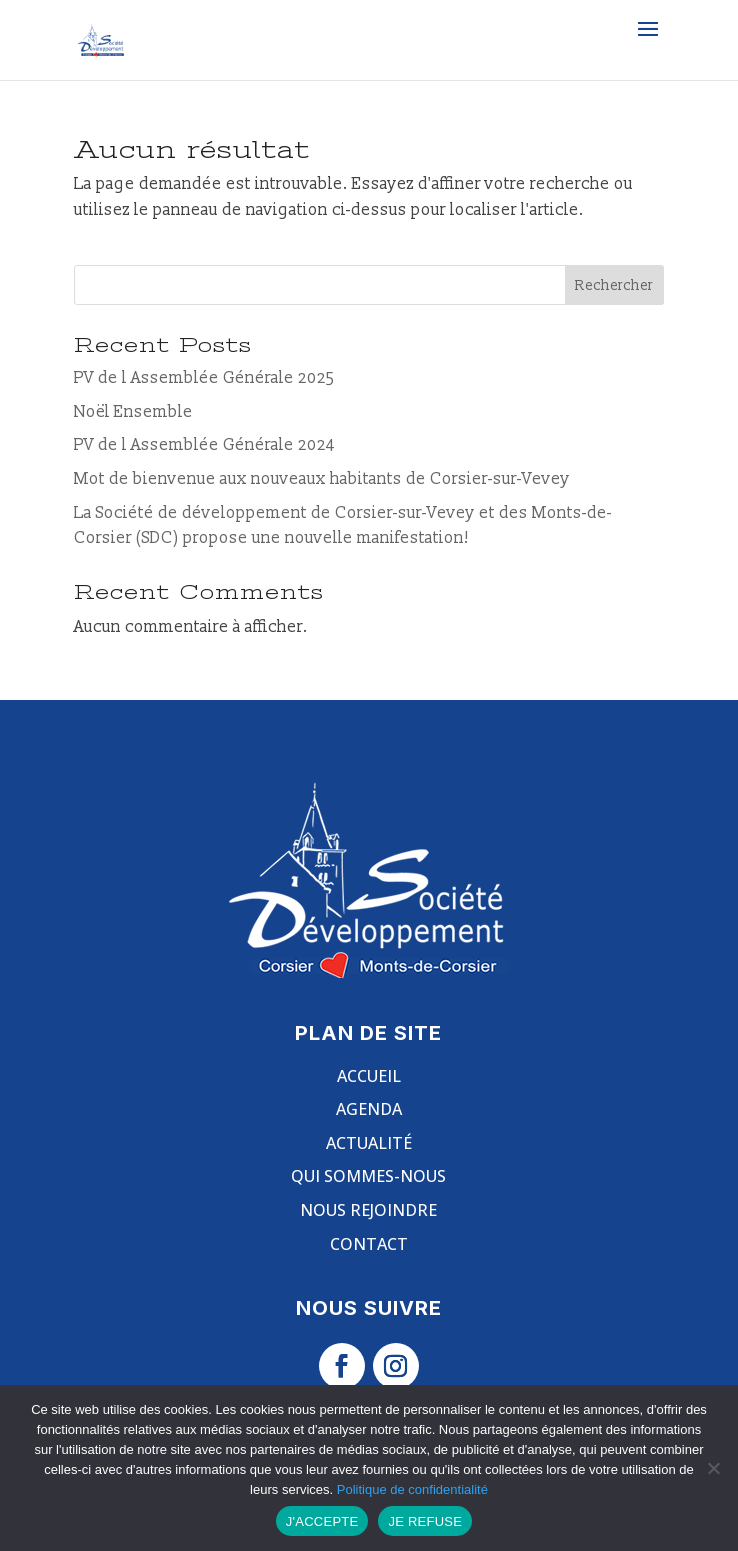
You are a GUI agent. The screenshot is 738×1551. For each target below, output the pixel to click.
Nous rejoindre (368, 1210)
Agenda (369, 1109)
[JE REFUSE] (713, 1468)
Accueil (369, 1076)
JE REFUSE (425, 1521)
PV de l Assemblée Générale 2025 (204, 378)
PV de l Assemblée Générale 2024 (204, 445)
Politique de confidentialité (412, 1489)
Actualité (369, 1143)
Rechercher (614, 285)
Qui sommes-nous (368, 1176)
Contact (369, 1244)
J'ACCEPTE (322, 1521)
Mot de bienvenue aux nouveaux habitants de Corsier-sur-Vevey (322, 479)
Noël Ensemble (133, 412)
